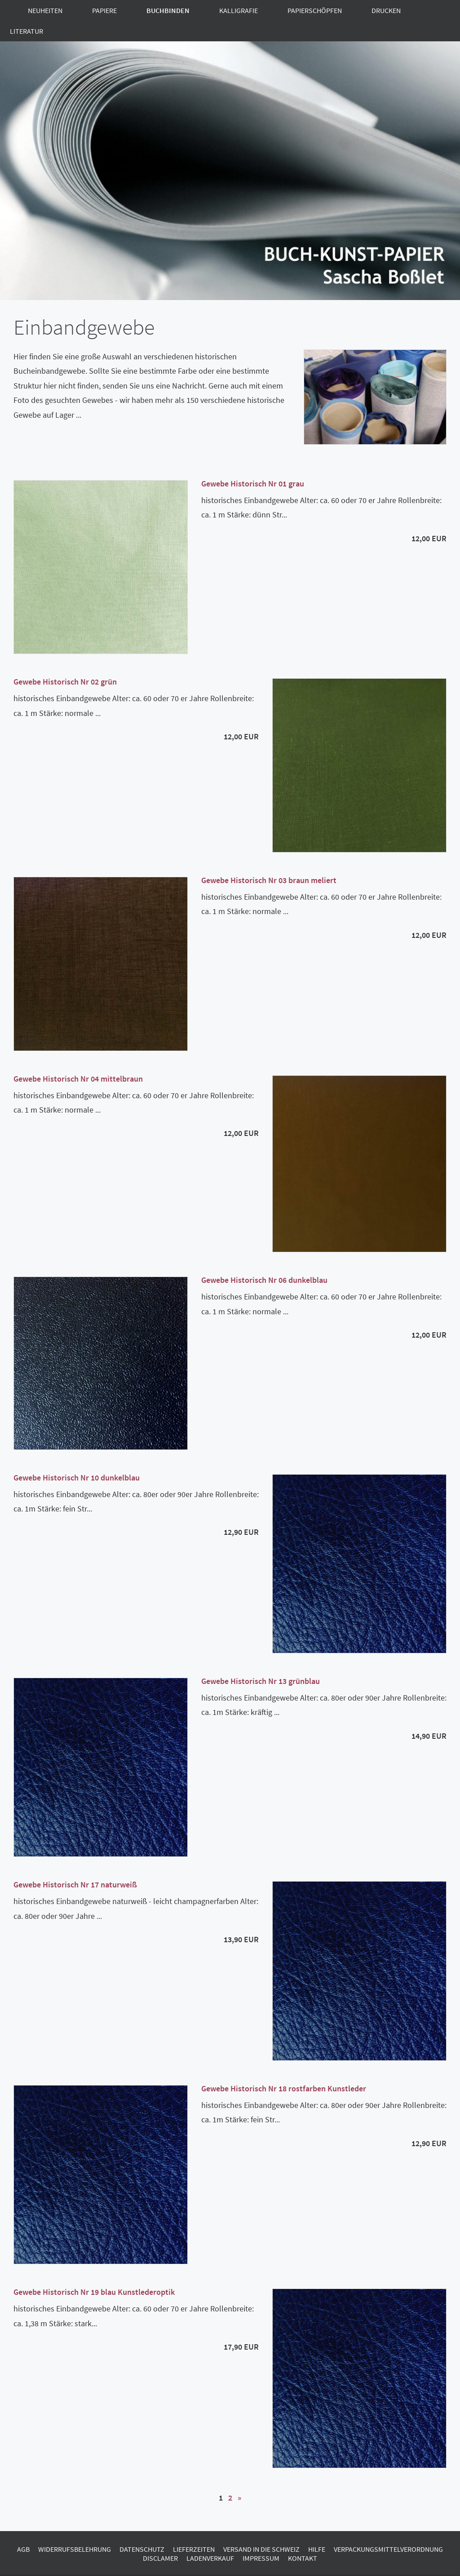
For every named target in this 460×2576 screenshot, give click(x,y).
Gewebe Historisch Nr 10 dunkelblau (76, 1477)
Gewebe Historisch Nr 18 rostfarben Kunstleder (283, 2088)
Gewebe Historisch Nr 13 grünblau (260, 1681)
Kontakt (302, 2558)
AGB (23, 2549)
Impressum (261, 2558)
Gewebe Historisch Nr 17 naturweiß (75, 1884)
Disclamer (160, 2558)
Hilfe (316, 2549)
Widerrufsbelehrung (74, 2549)
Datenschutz (141, 2549)
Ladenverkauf (210, 2558)
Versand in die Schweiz (261, 2549)
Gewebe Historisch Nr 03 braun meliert (268, 880)
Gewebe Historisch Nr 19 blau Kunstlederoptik (94, 2292)
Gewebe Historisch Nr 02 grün (65, 681)
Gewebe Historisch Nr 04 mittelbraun (78, 1079)
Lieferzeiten (194, 2549)
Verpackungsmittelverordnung (388, 2549)
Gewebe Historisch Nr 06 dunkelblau (264, 1280)
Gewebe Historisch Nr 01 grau (252, 483)
